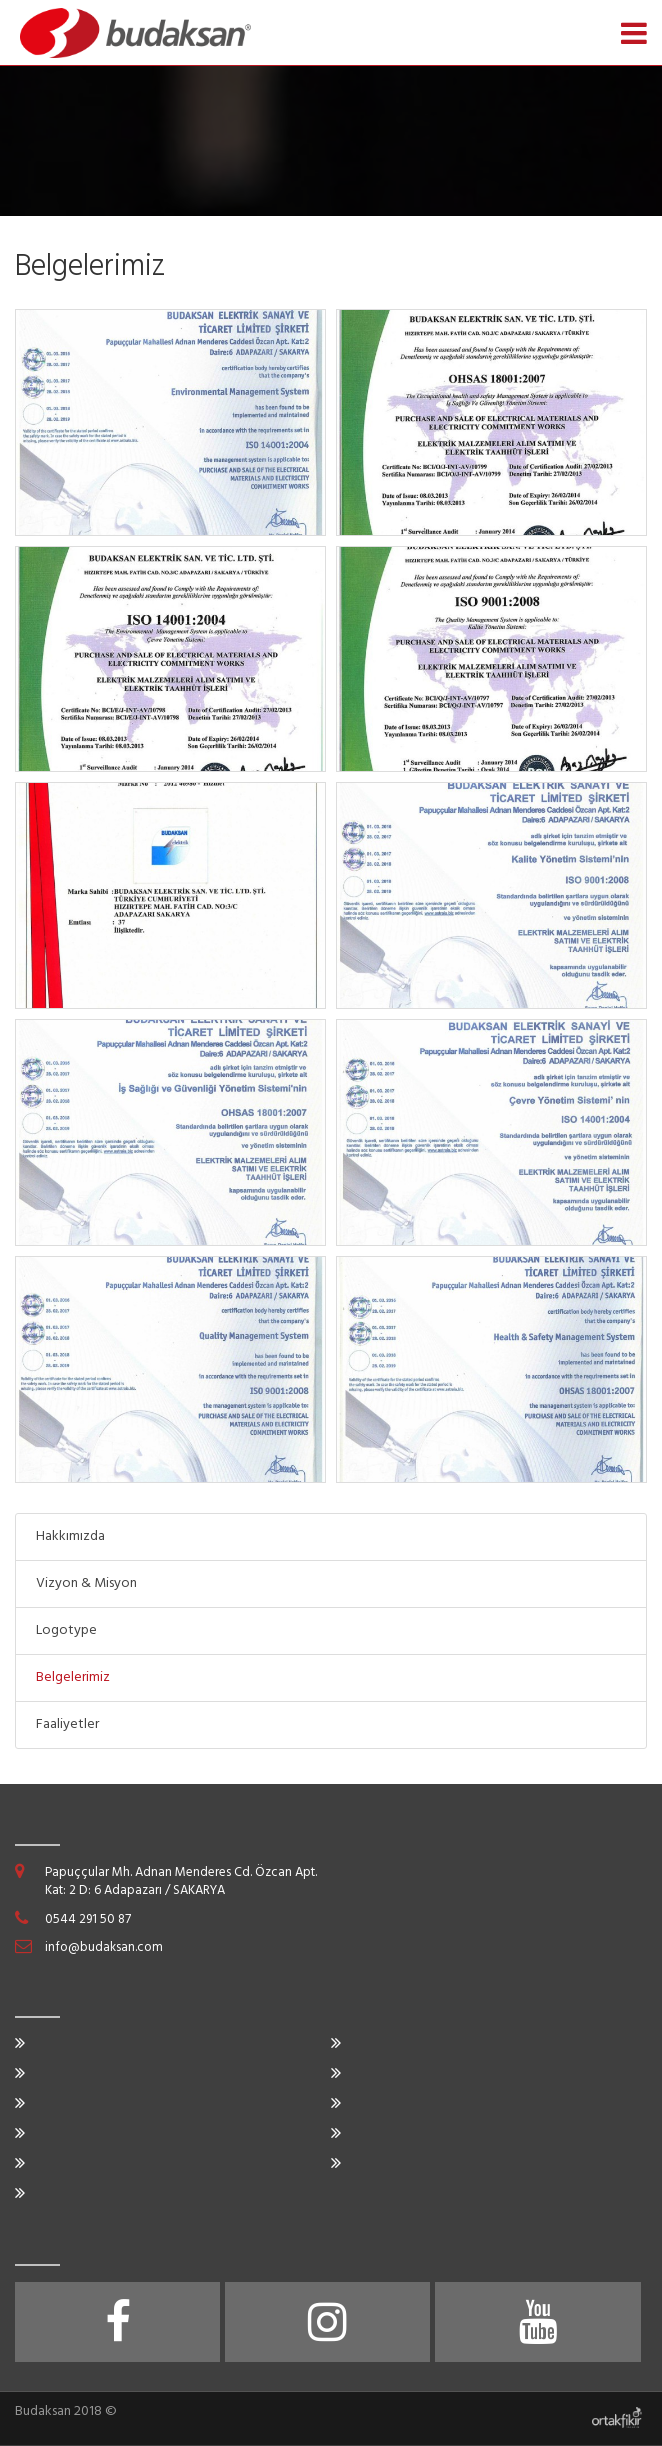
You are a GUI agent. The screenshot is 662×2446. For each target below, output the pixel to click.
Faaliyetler (67, 1724)
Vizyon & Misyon (86, 1583)
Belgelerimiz (73, 1677)
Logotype (66, 1630)
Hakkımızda (70, 1536)
